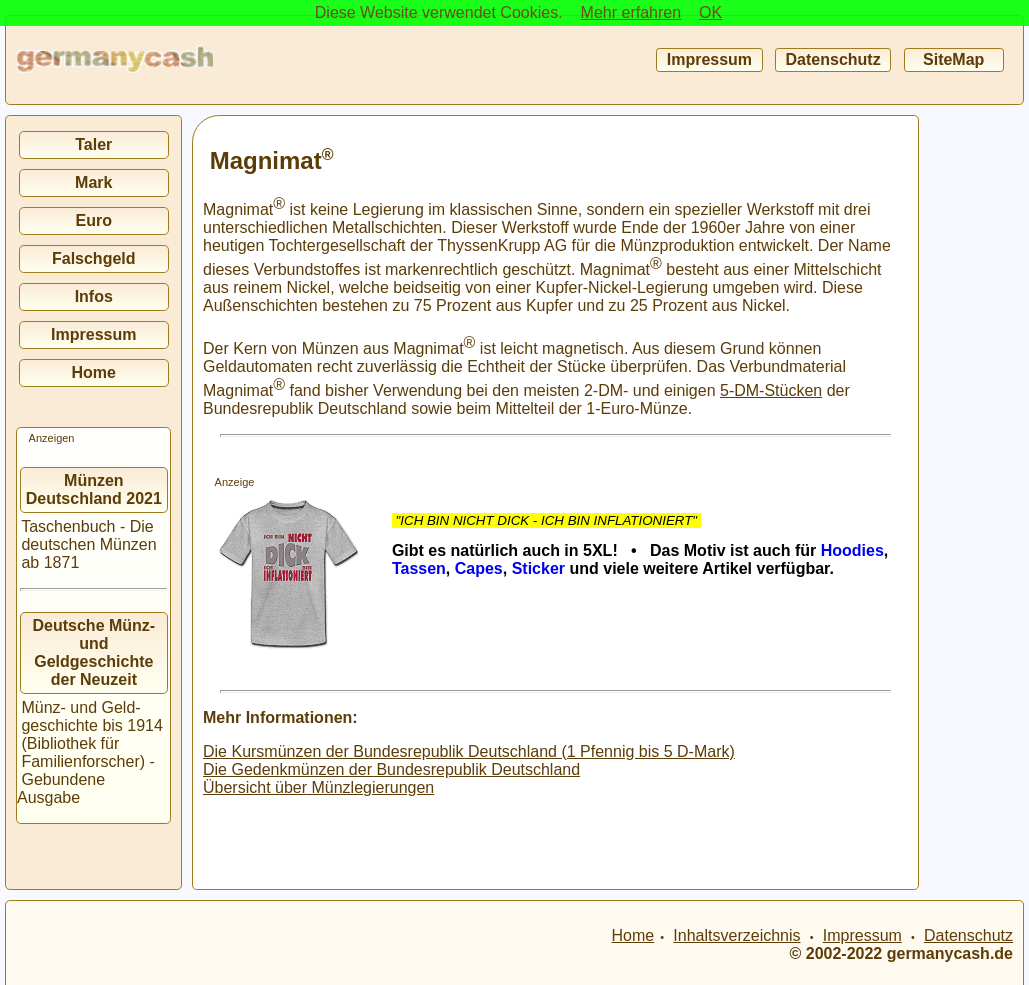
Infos (94, 296)
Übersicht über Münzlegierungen (318, 787)
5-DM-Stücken (771, 390)
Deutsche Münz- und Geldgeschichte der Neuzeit (94, 652)
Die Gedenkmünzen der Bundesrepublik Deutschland (391, 769)
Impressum (709, 59)
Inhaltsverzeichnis (736, 935)
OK (710, 12)
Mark (93, 182)
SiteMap (954, 59)
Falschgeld (94, 258)
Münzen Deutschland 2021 (94, 489)
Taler (93, 144)
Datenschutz (833, 59)
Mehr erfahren (631, 12)
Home (94, 372)
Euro (94, 220)
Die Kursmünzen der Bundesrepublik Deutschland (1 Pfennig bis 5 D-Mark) (469, 751)
